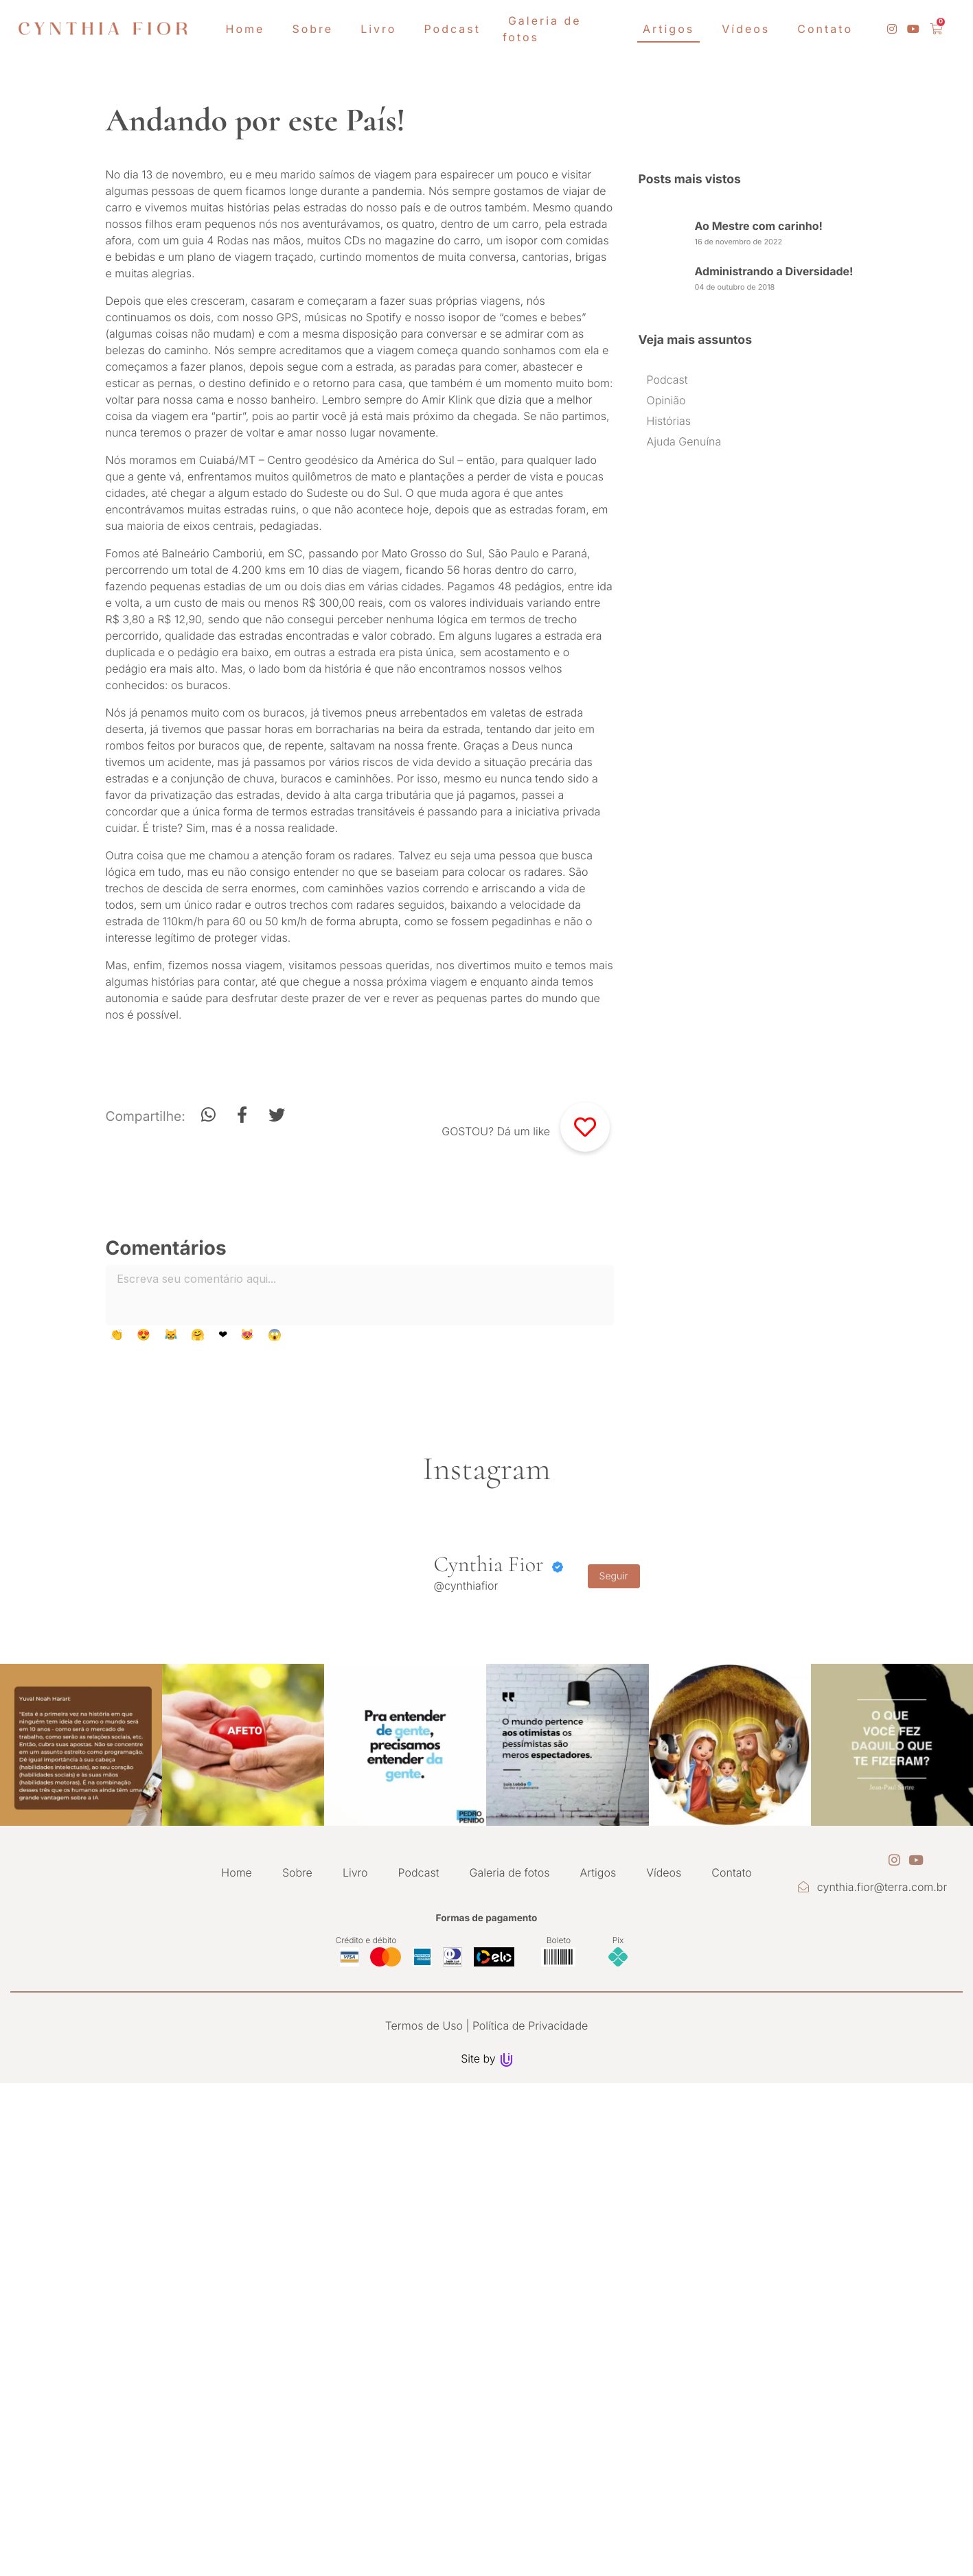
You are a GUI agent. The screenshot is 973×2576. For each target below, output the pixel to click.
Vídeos (663, 2142)
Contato (731, 2142)
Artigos (598, 2142)
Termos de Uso (424, 2294)
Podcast (667, 379)
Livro (355, 2142)
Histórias (669, 421)
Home (236, 2142)
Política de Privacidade (530, 2294)
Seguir (613, 1846)
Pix (618, 2209)
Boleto (559, 2209)
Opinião (666, 400)
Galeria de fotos (510, 2142)
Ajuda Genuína (684, 441)
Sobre (297, 2142)
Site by (486, 2327)
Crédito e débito (366, 2209)
